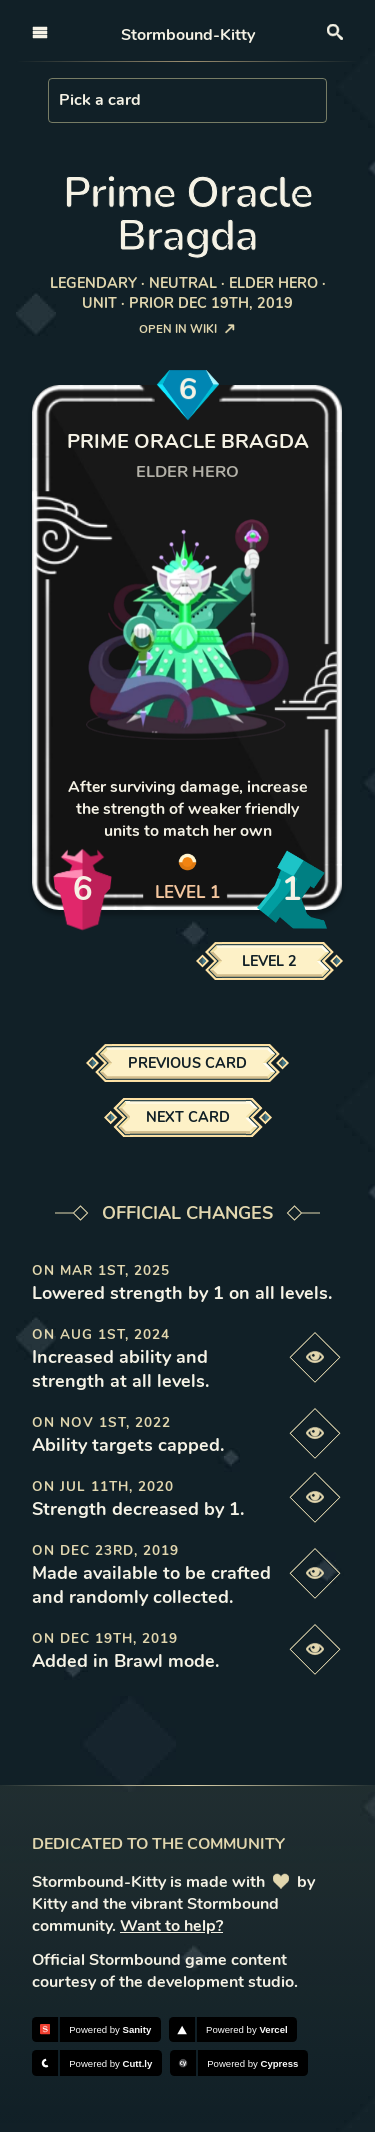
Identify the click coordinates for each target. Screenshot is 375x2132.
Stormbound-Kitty (188, 35)
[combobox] (61, 100)
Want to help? (171, 1926)
